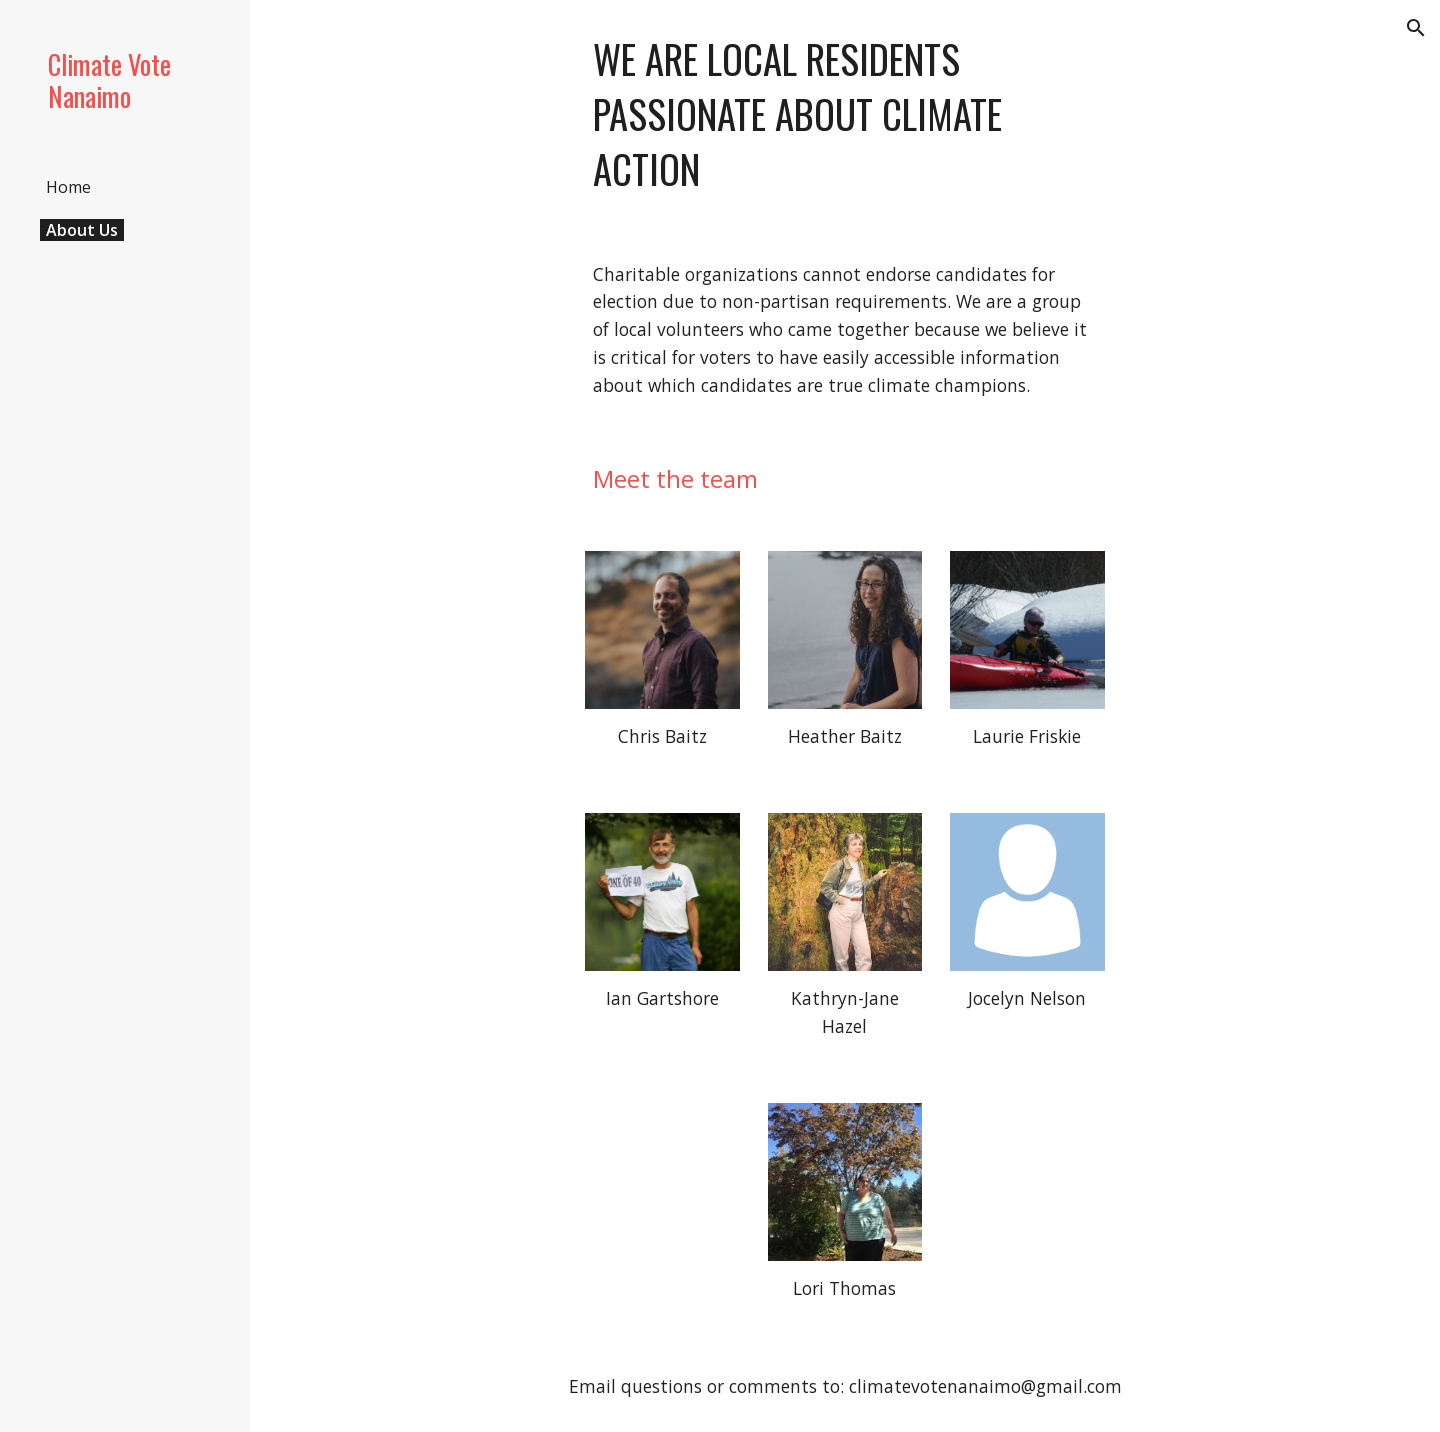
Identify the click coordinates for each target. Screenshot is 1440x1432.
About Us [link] (82, 230)
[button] (1416, 28)
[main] (845, 114)
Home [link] (68, 187)
